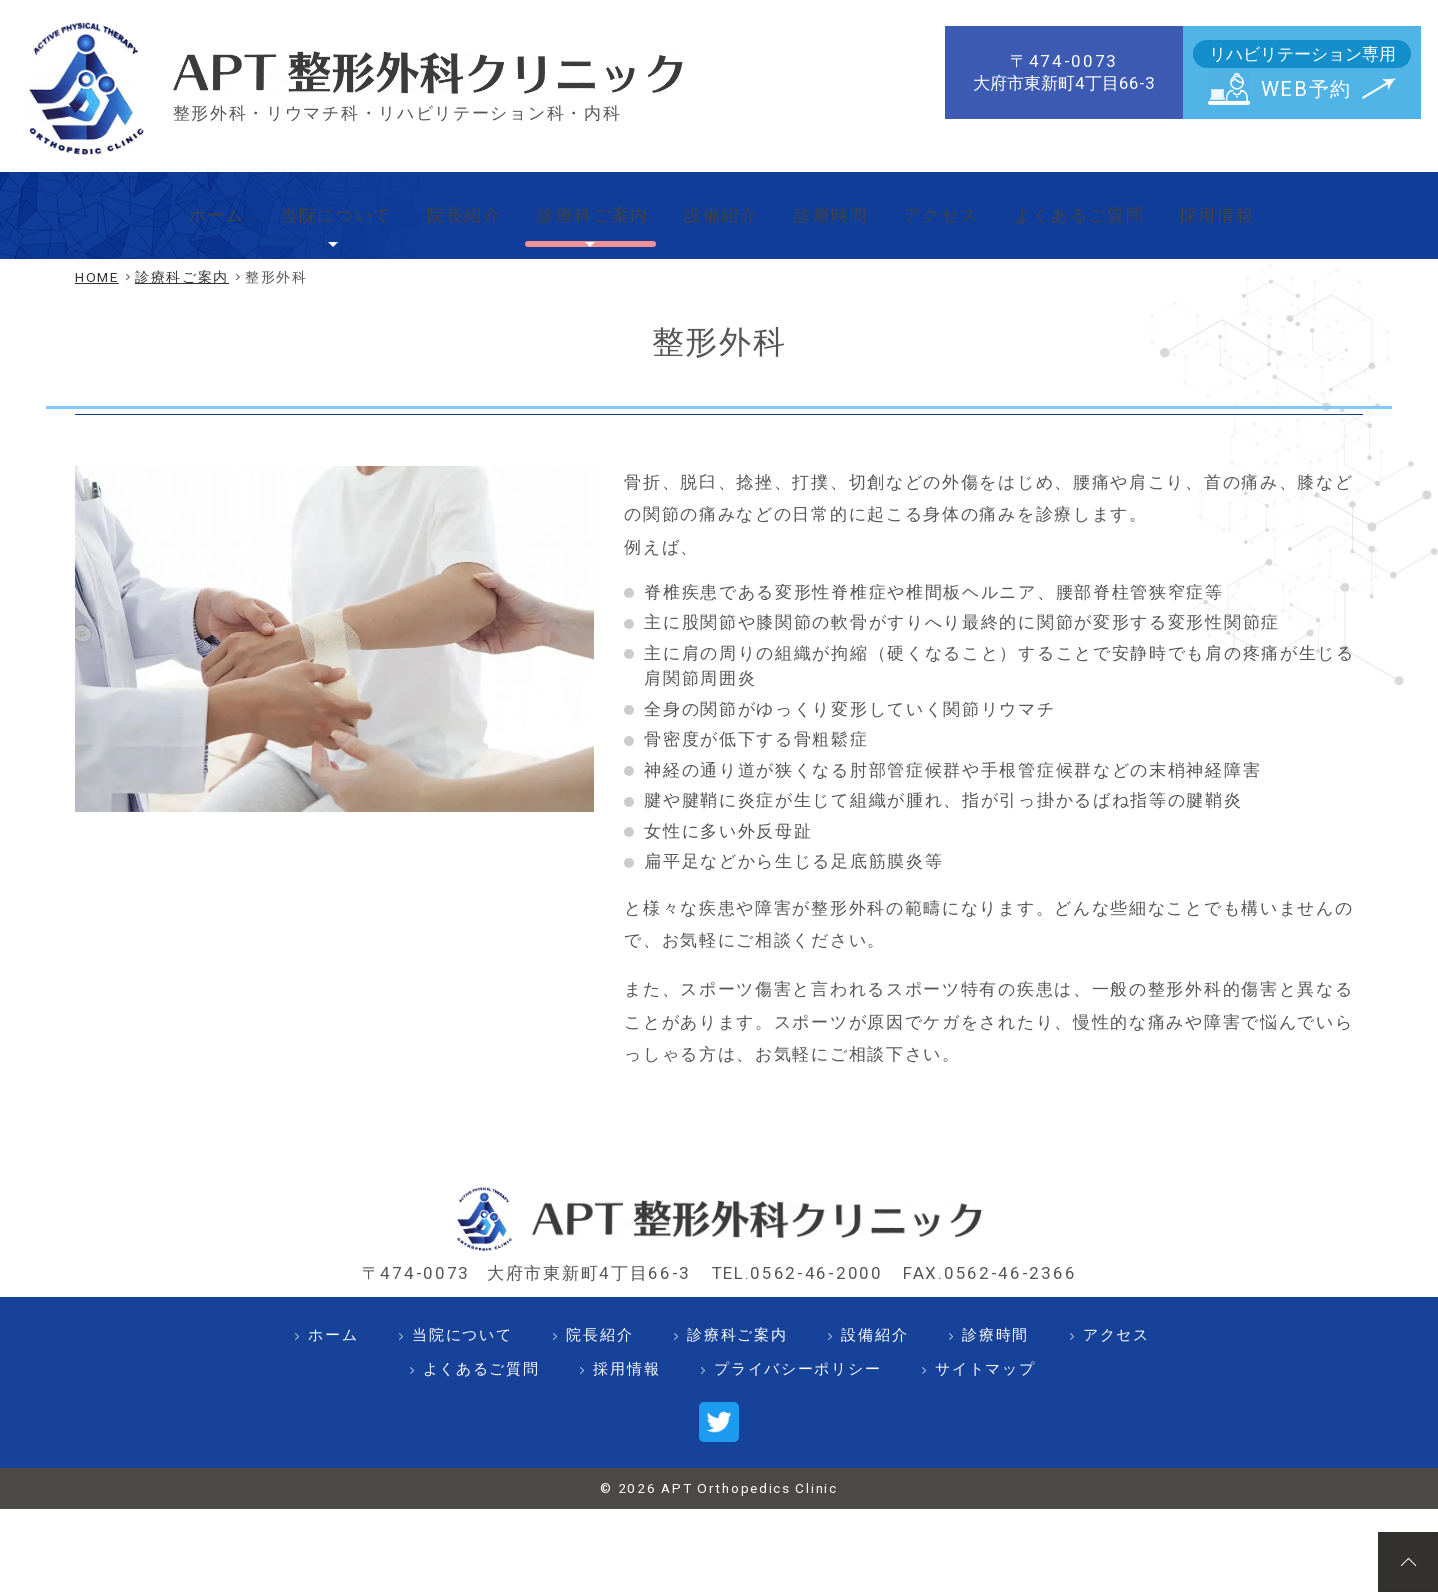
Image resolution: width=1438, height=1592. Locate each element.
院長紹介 (435, 207)
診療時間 (840, 207)
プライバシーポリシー (797, 1353)
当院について (293, 207)
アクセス (961, 207)
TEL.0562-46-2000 (797, 1257)
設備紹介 (719, 207)
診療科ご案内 (577, 207)
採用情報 (1265, 207)
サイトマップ (985, 1353)
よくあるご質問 (1113, 207)
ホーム (162, 207)
